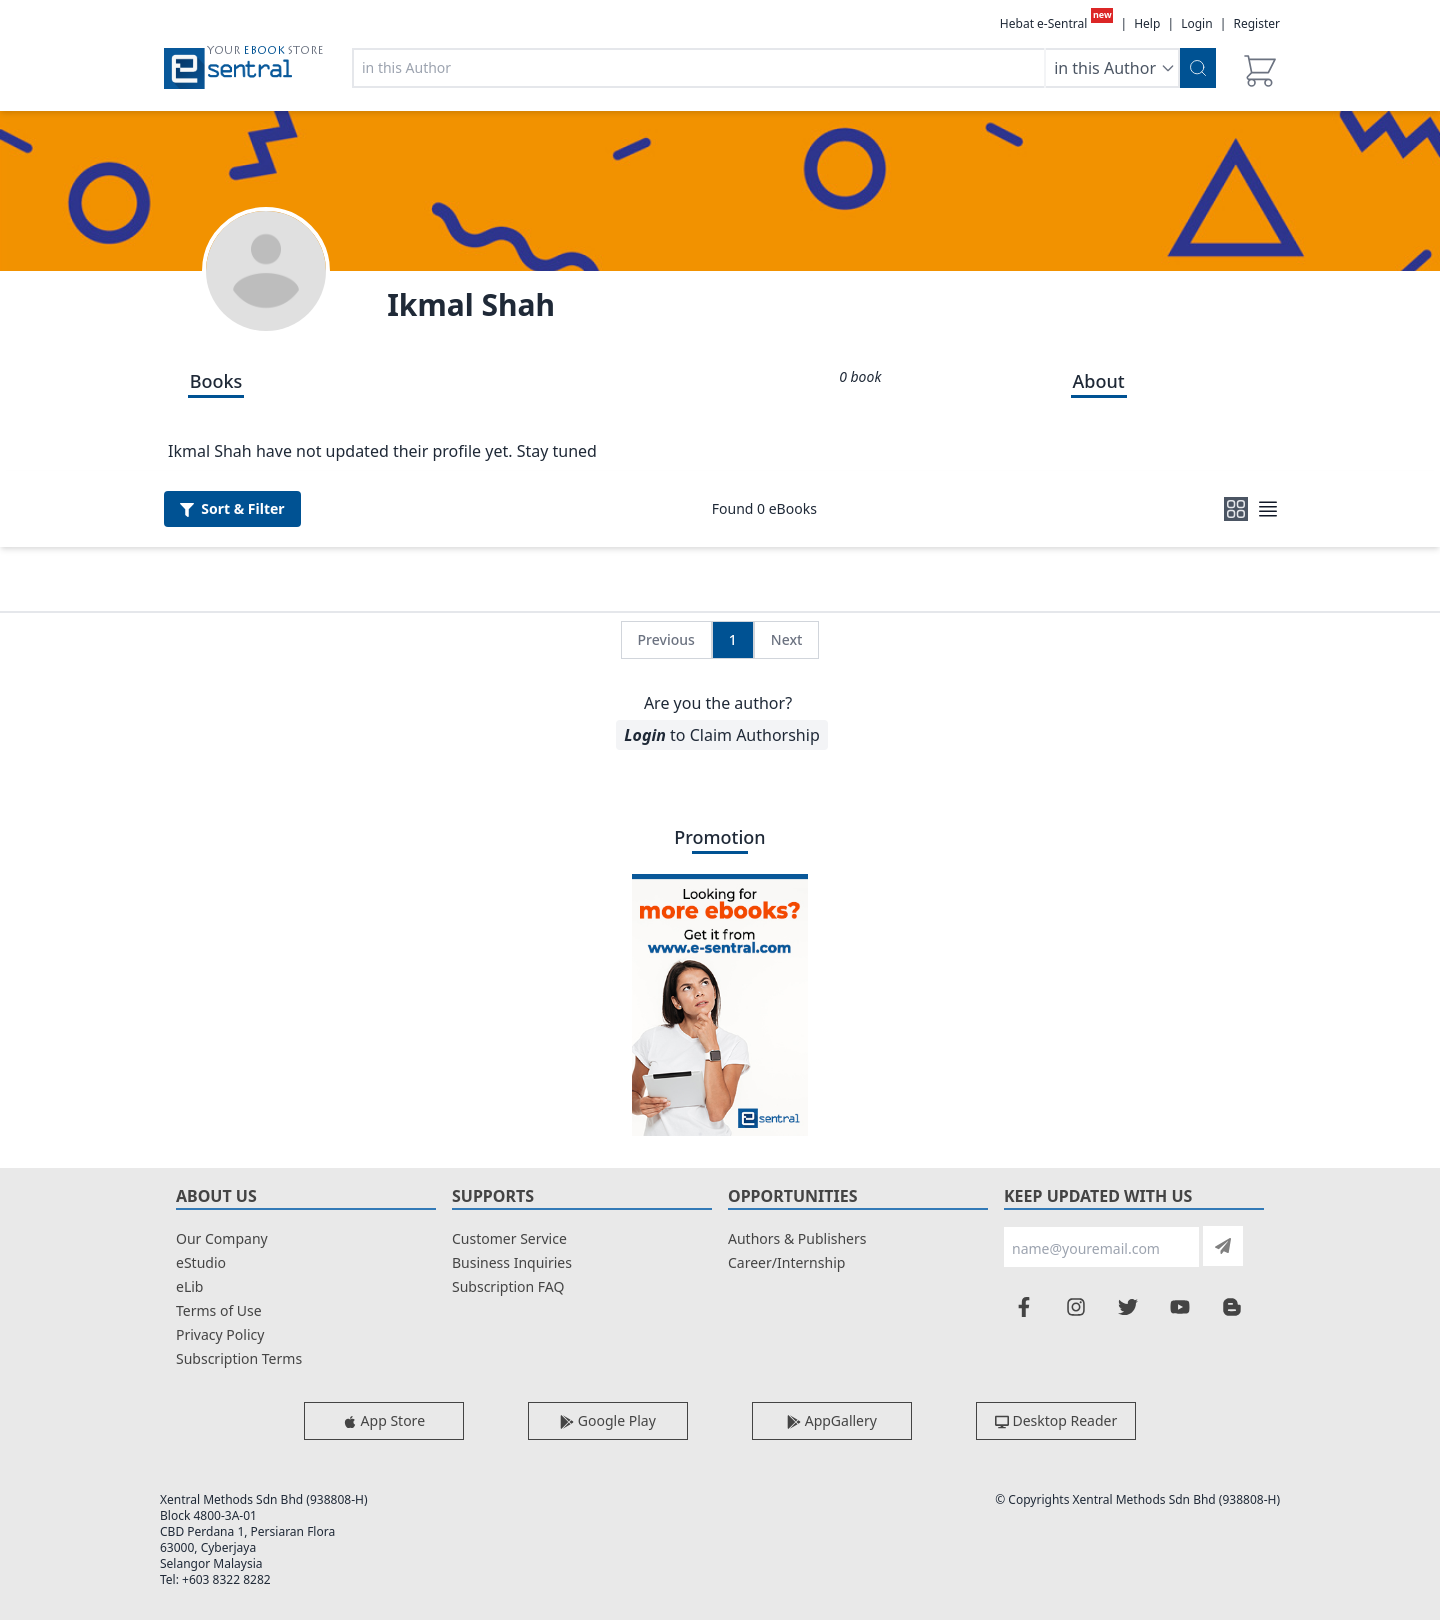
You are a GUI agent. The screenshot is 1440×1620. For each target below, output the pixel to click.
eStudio (201, 1262)
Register (1256, 23)
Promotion (719, 837)
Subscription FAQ (508, 1286)
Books (216, 381)
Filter (232, 508)
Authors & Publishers (797, 1238)
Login (1196, 23)
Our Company (222, 1238)
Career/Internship (786, 1262)
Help (1147, 24)
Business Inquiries (512, 1262)
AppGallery (832, 1420)
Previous (666, 639)
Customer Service (509, 1238)
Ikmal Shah (471, 304)
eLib (189, 1286)
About (1099, 381)
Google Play (608, 1420)
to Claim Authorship (721, 735)
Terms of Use (219, 1310)
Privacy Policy (220, 1334)
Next (787, 639)
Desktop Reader (1056, 1420)
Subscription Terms (239, 1358)
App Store (384, 1420)
